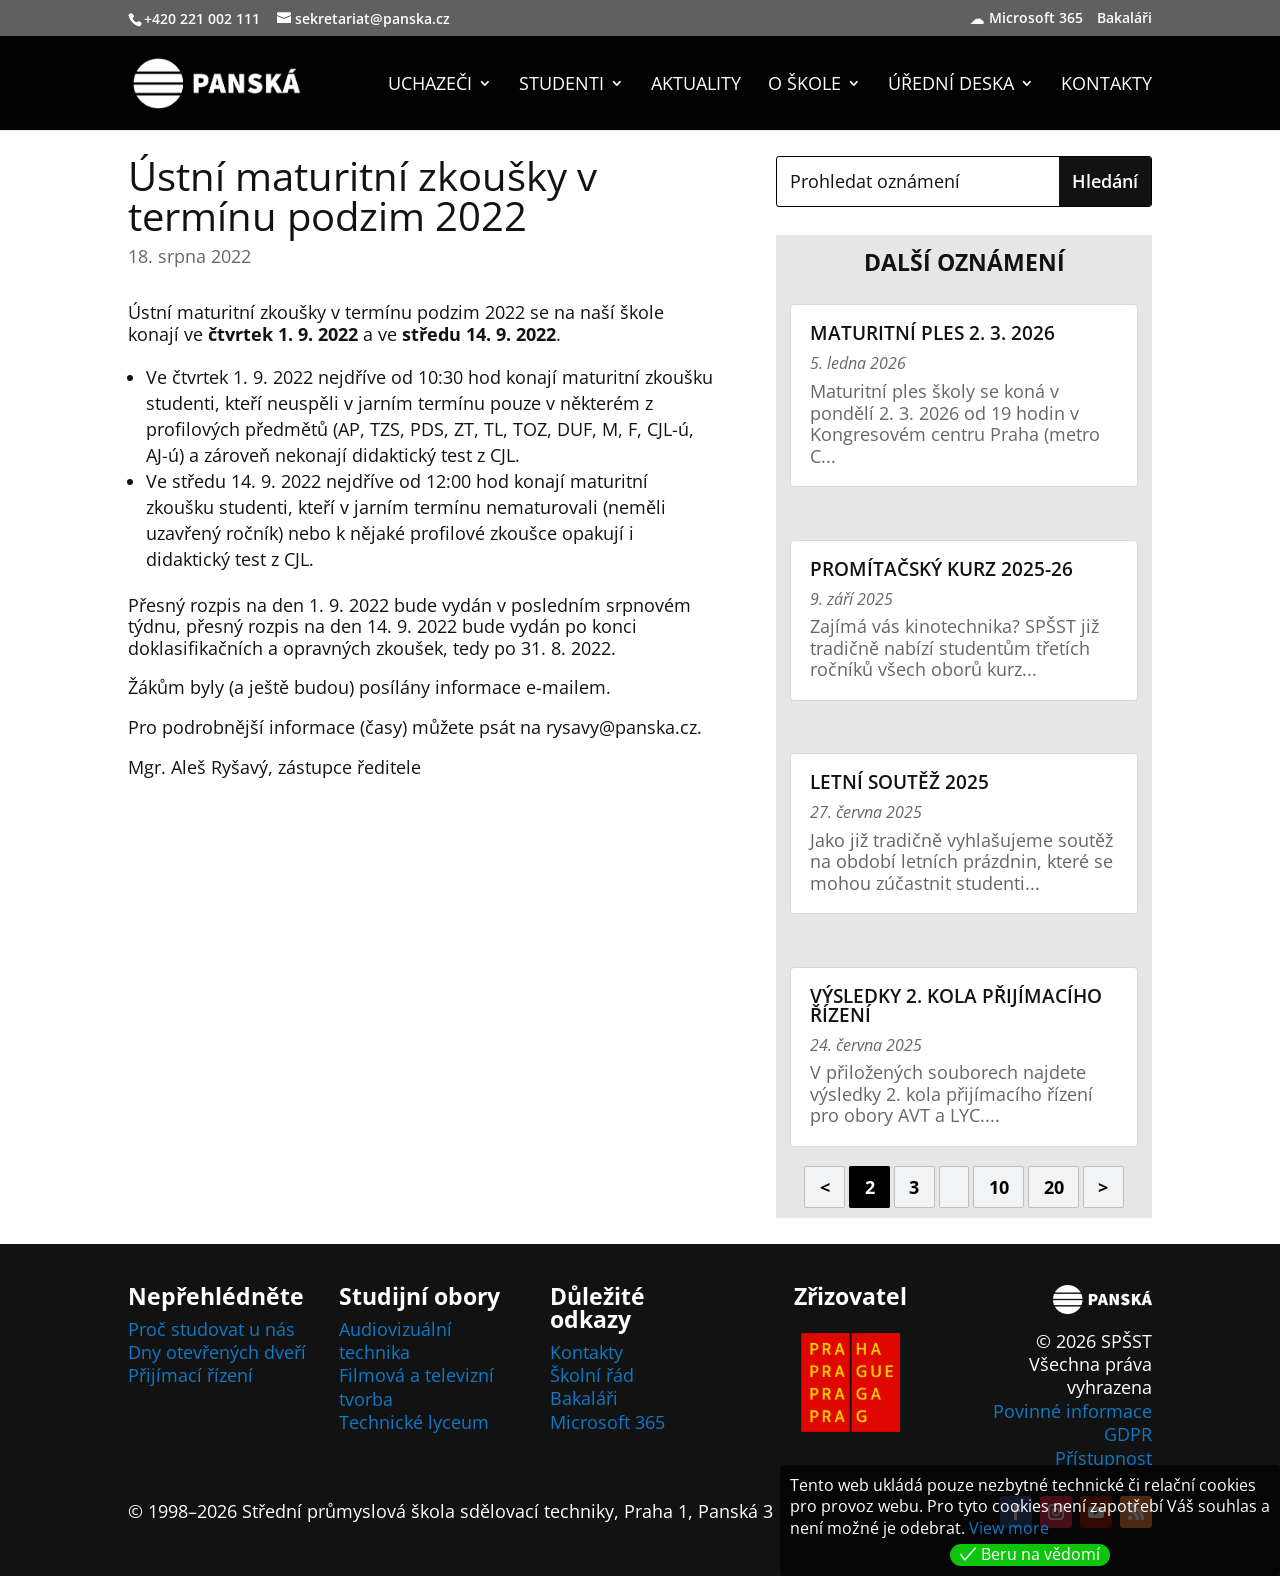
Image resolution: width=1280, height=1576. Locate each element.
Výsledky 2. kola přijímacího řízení (956, 1005)
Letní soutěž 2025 (899, 782)
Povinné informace (1072, 1411)
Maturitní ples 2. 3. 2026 (932, 333)
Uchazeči (430, 85)
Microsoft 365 (1036, 19)
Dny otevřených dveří (217, 1352)
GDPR (1128, 1434)
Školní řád (592, 1375)
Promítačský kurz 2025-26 (941, 569)
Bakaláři (1127, 19)
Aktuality (696, 85)
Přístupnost (1103, 1458)
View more (1009, 1528)
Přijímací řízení (190, 1375)
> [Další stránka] (1103, 1187)
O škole (804, 85)
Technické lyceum (414, 1422)
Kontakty (1106, 85)
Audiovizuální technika (395, 1340)
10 (999, 1187)
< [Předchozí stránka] (825, 1187)
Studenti (561, 85)
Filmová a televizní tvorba (416, 1386)
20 (1054, 1187)
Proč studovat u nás (211, 1329)
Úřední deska (951, 85)
